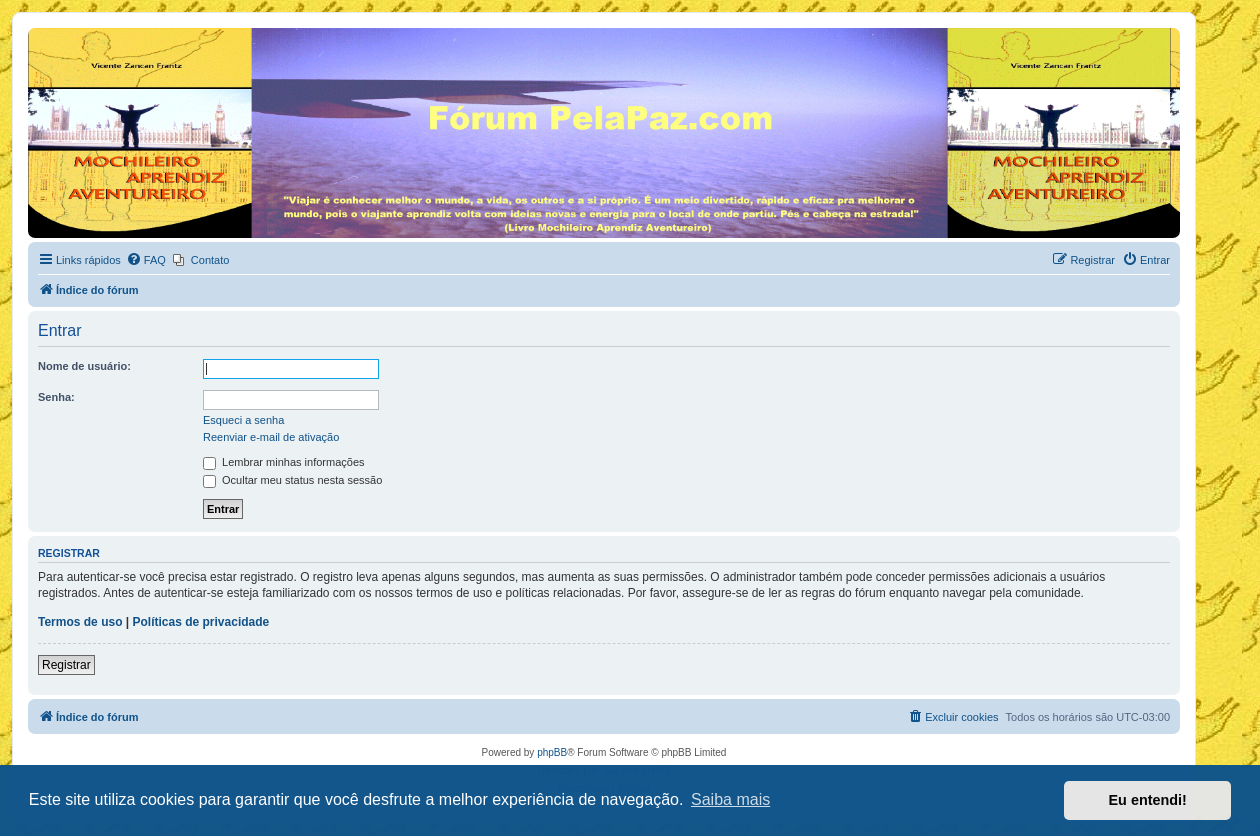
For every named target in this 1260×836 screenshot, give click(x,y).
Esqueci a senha (243, 420)
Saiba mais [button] (730, 799)
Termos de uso (80, 622)
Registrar (66, 665)
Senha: (56, 397)
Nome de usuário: (84, 366)
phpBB (552, 752)
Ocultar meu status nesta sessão (292, 480)
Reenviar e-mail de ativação (271, 437)
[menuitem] (146, 260)
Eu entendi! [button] (1148, 800)
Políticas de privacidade (201, 622)
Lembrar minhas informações (284, 462)
